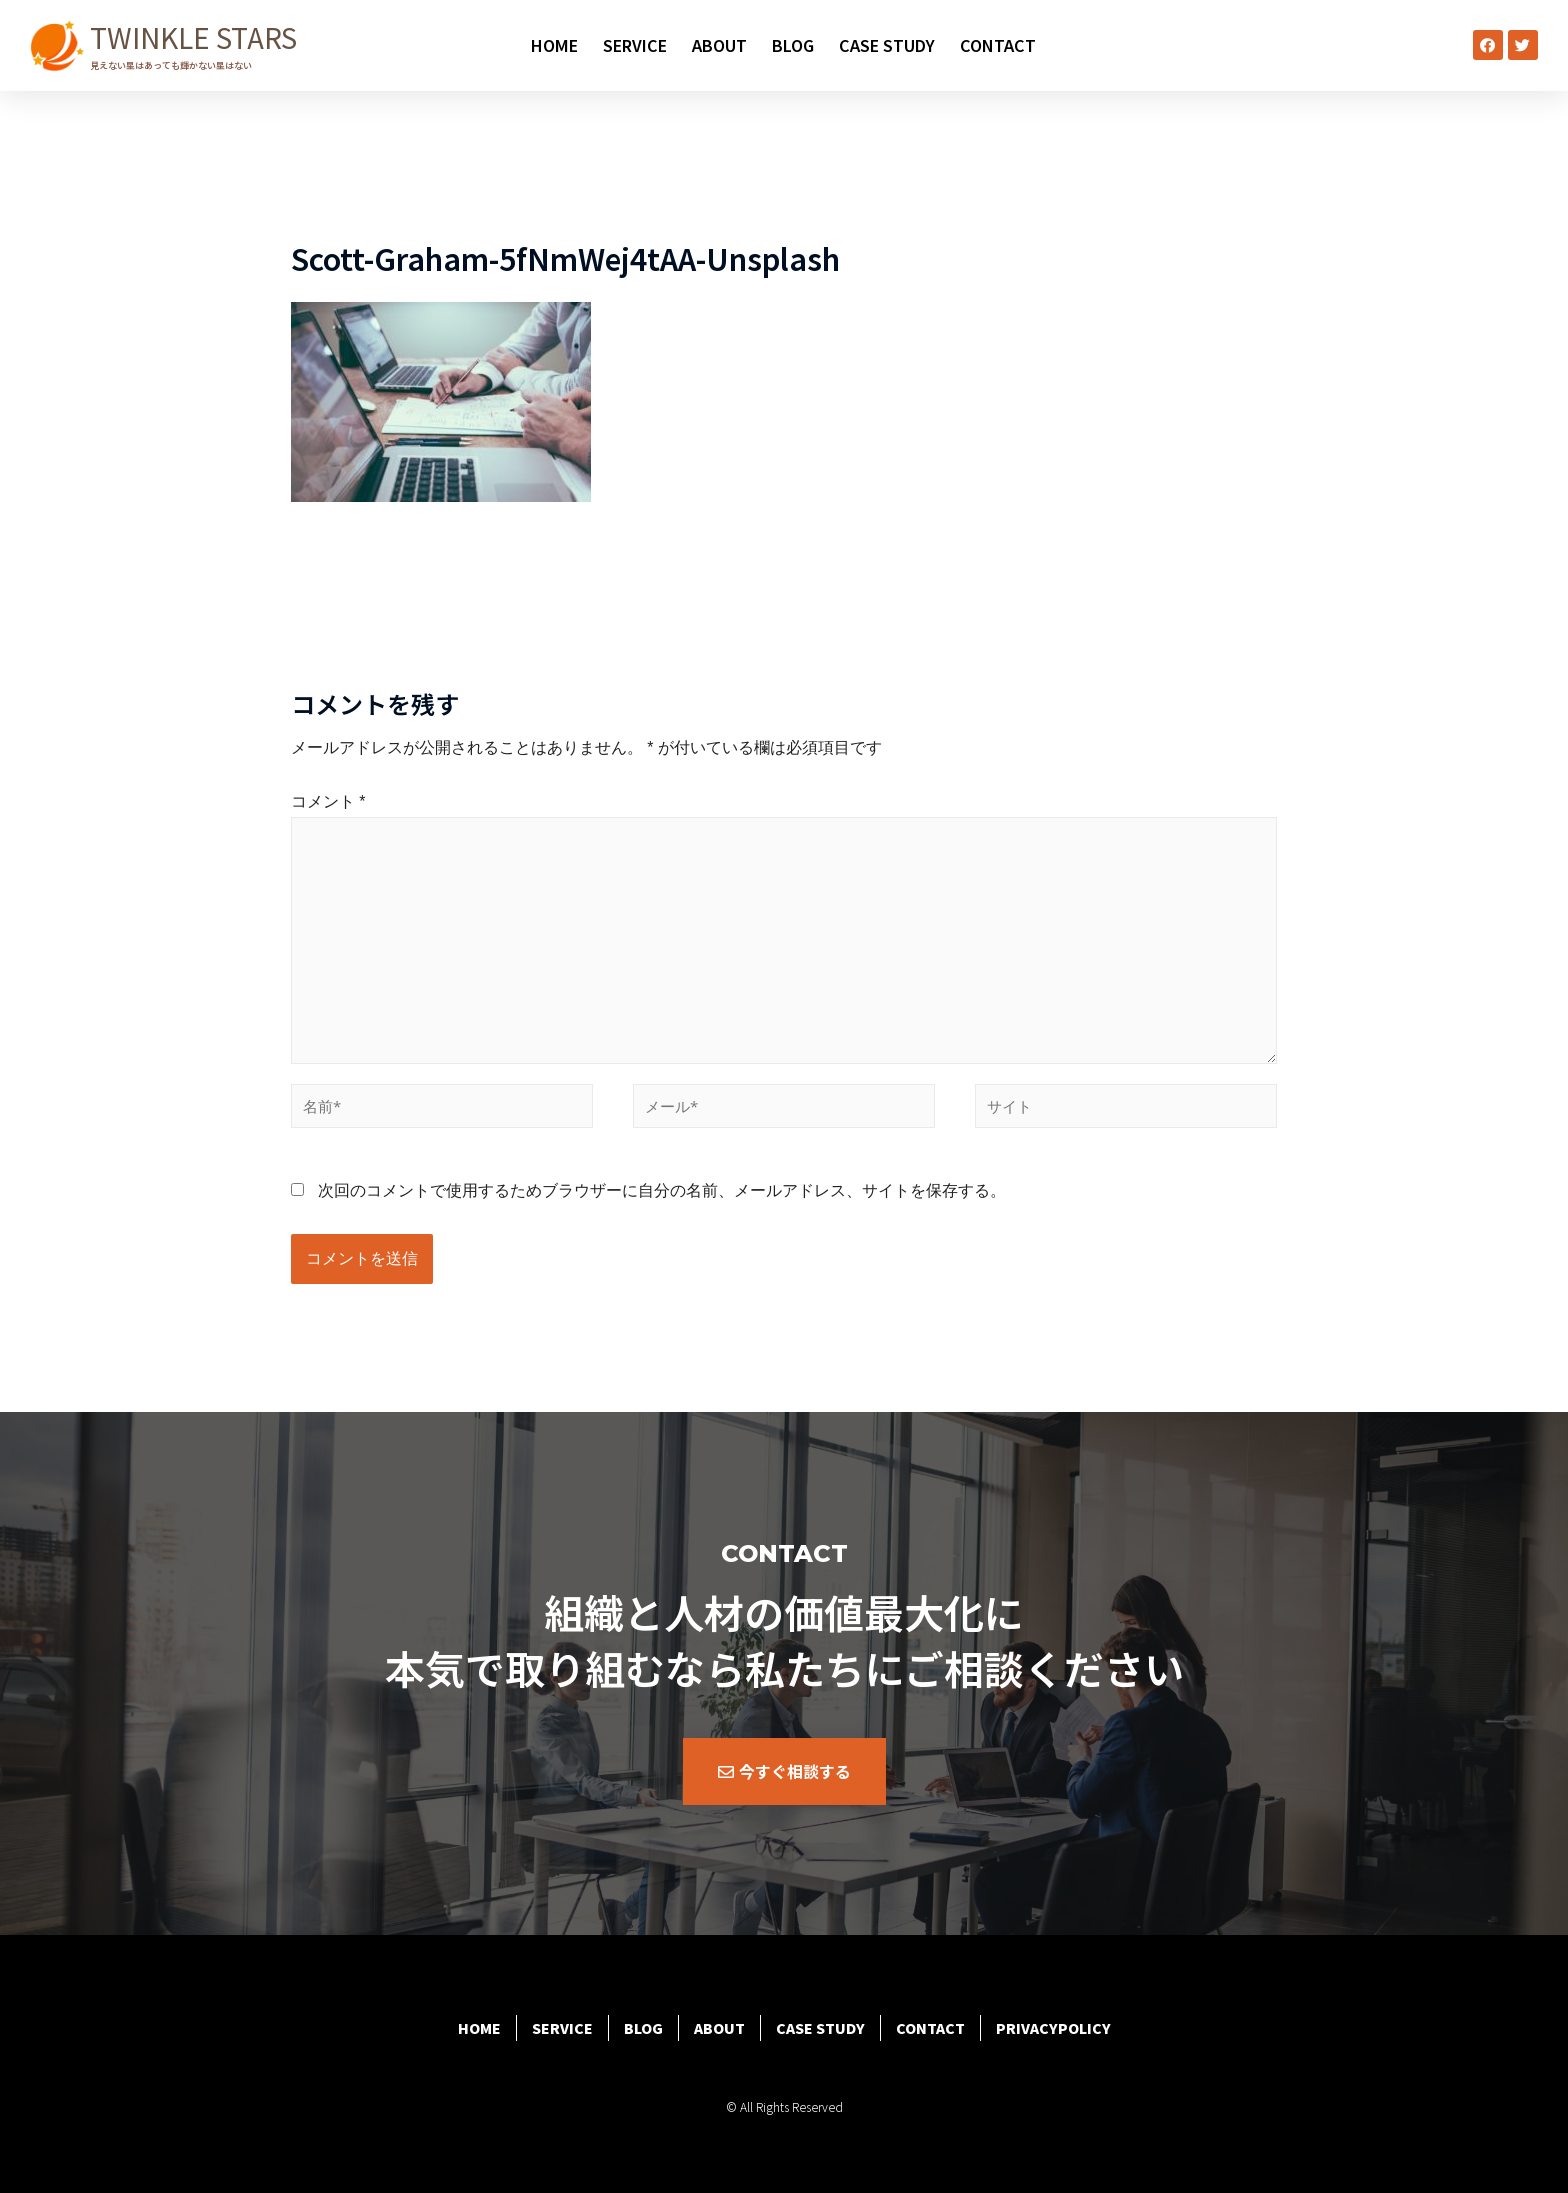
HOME (554, 45)
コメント (328, 801)
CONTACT (998, 45)
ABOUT (719, 45)
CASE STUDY (887, 45)
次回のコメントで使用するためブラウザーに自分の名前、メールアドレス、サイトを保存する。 (662, 1190)
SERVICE (635, 45)
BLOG (793, 45)
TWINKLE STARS (193, 37)
